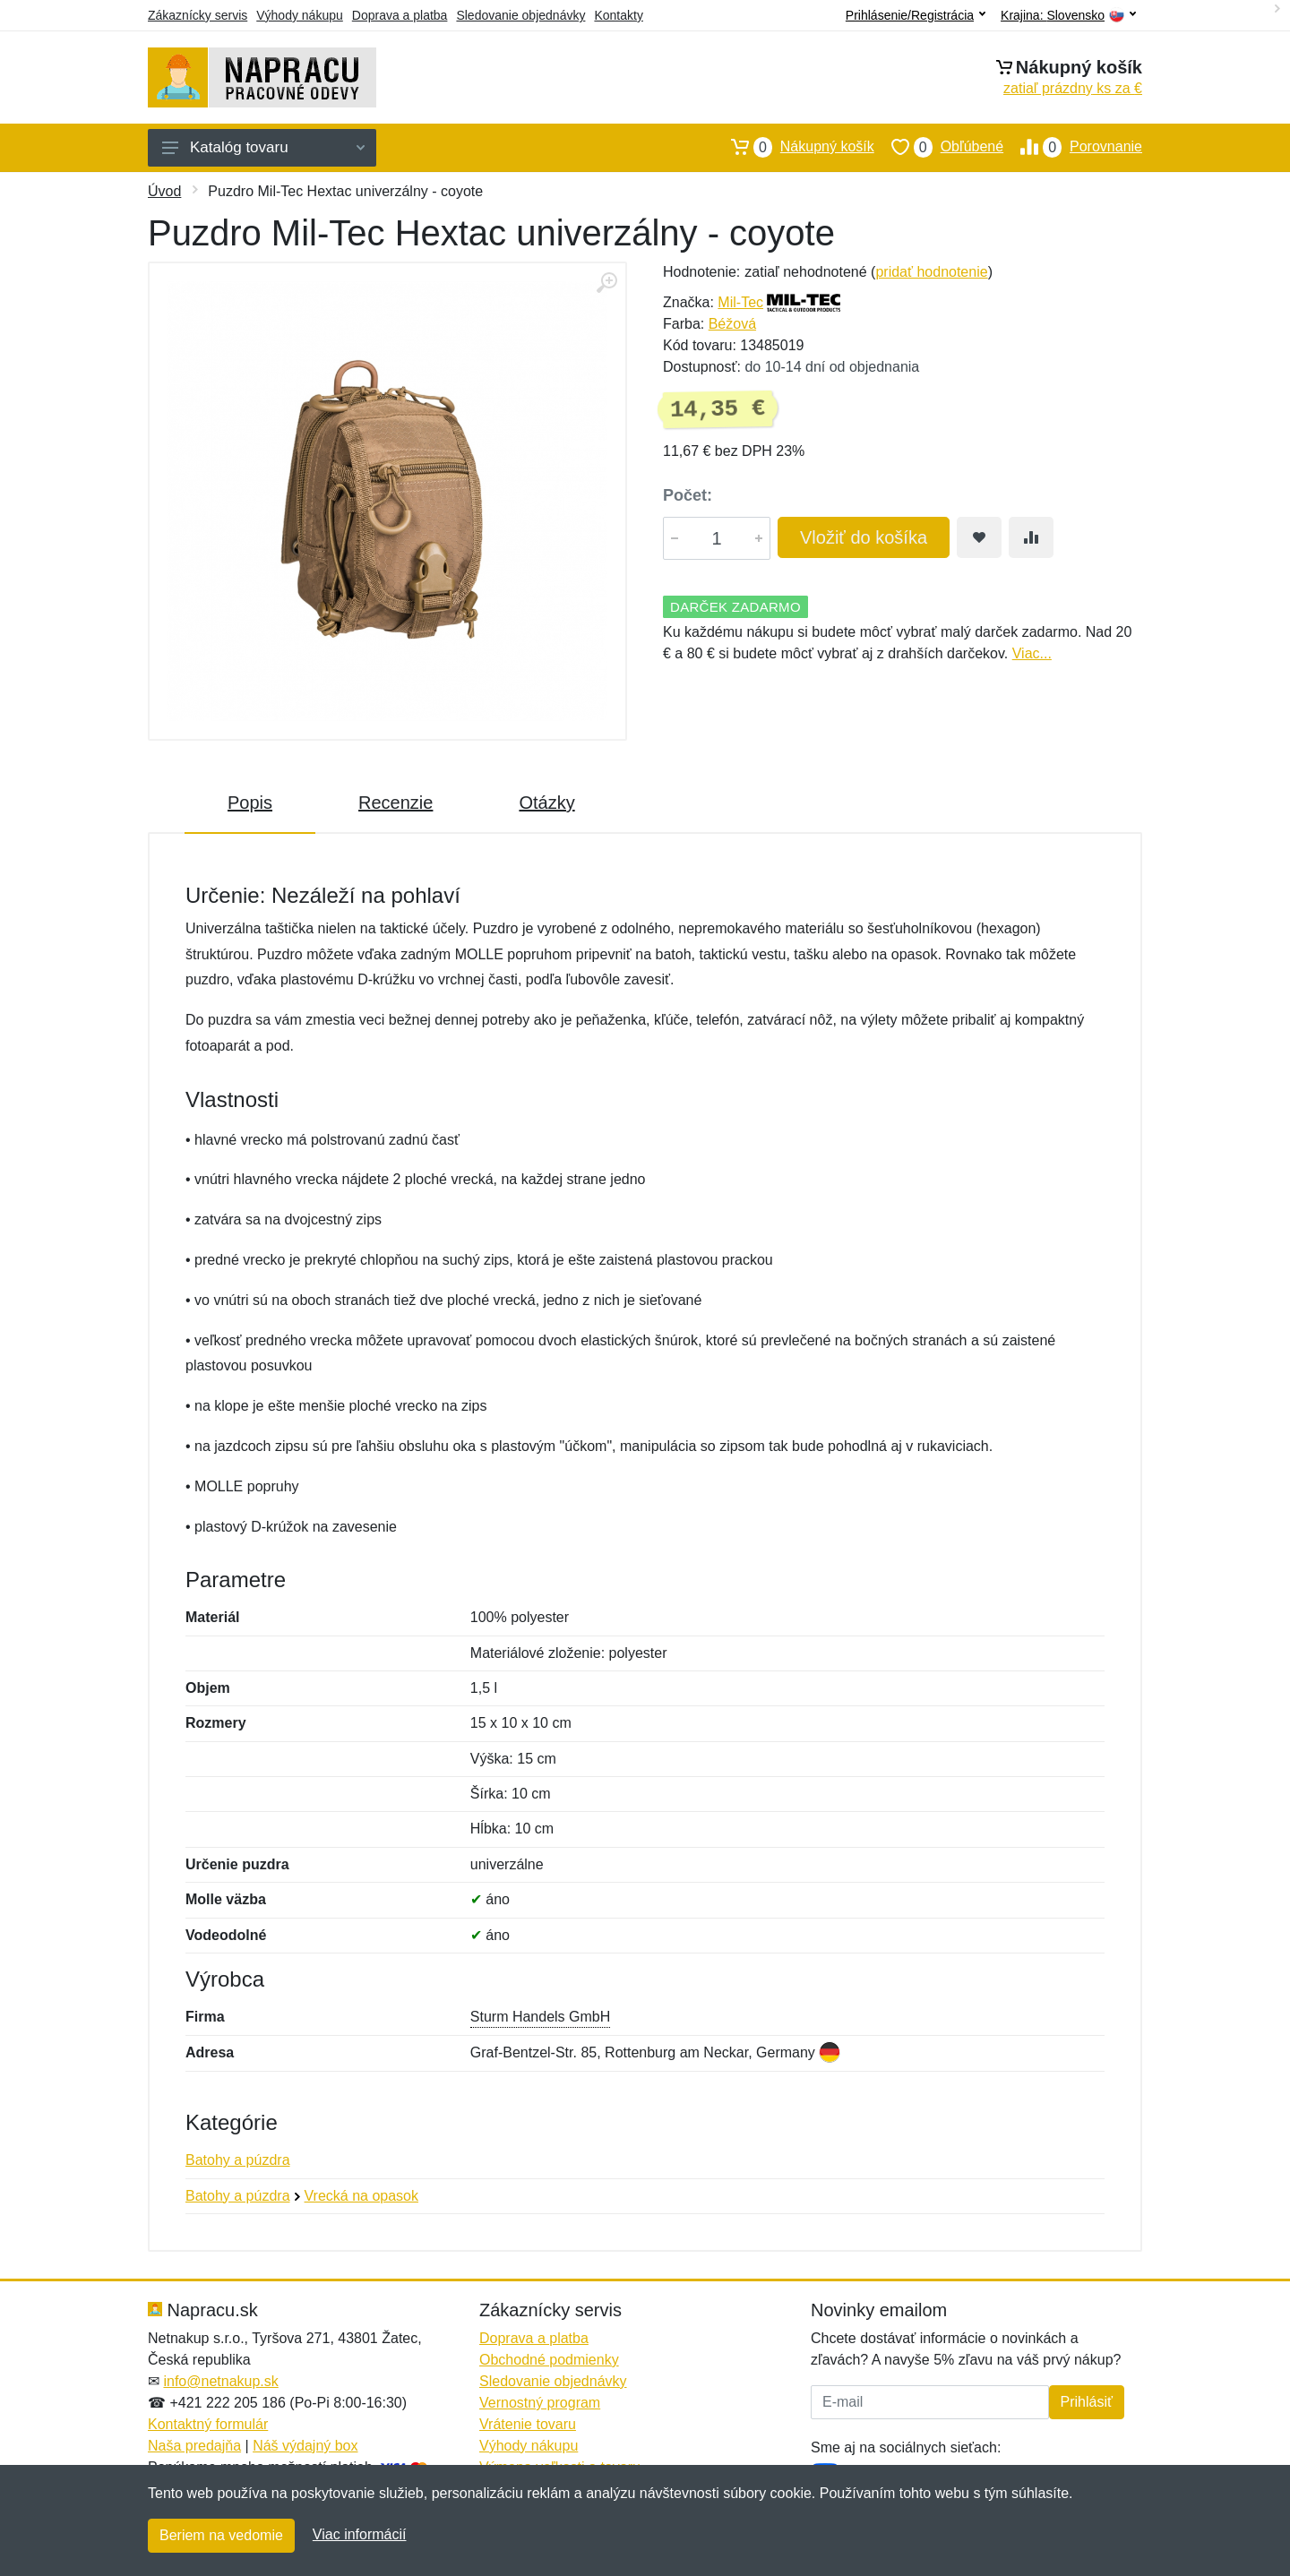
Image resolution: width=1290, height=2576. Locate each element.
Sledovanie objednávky (520, 15)
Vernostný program (539, 2402)
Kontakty (618, 15)
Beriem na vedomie (221, 2535)
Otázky (546, 802)
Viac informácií (360, 2534)
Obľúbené (938, 147)
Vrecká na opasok (361, 2195)
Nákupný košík (794, 147)
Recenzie (395, 802)
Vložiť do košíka (863, 537)
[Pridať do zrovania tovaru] (1031, 537)
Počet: (687, 495)
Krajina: (1068, 15)
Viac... (1032, 653)
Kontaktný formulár (208, 2424)
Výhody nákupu (299, 15)
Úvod (164, 191)
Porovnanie (1072, 147)
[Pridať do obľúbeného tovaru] (979, 537)
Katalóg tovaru (263, 147)
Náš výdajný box (305, 2445)
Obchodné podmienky (549, 2359)
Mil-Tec (740, 302)
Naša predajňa (194, 2445)
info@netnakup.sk (220, 2381)
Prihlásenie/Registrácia (915, 15)
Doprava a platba (400, 15)
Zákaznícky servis (197, 15)
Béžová (732, 323)
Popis (250, 802)
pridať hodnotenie (931, 271)
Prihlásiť (1087, 2401)
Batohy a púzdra (237, 2160)
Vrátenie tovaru (527, 2424)
